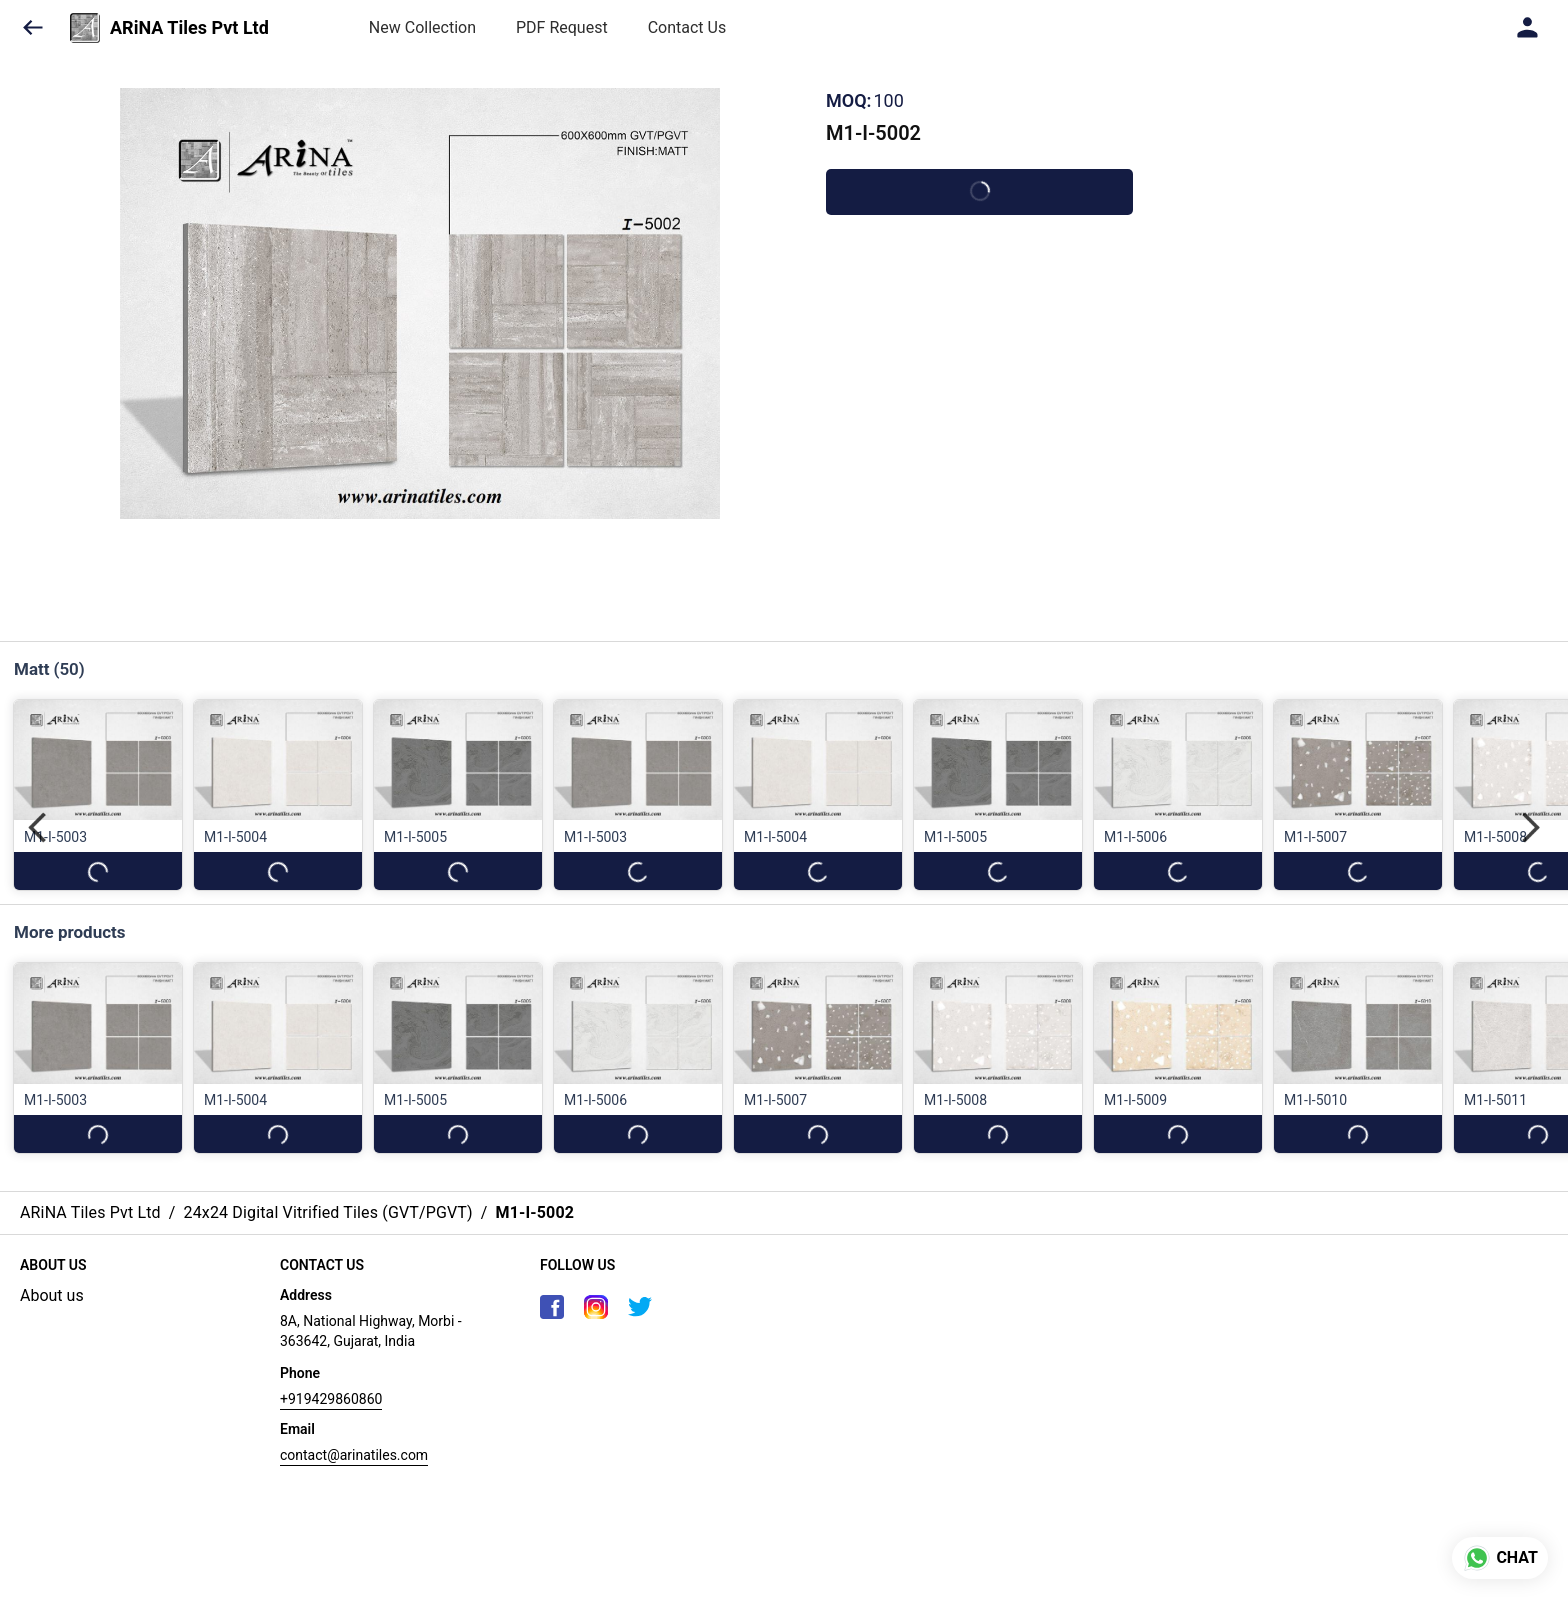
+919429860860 (331, 1399)
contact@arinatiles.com (354, 1455)
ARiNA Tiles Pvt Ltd (189, 28)
